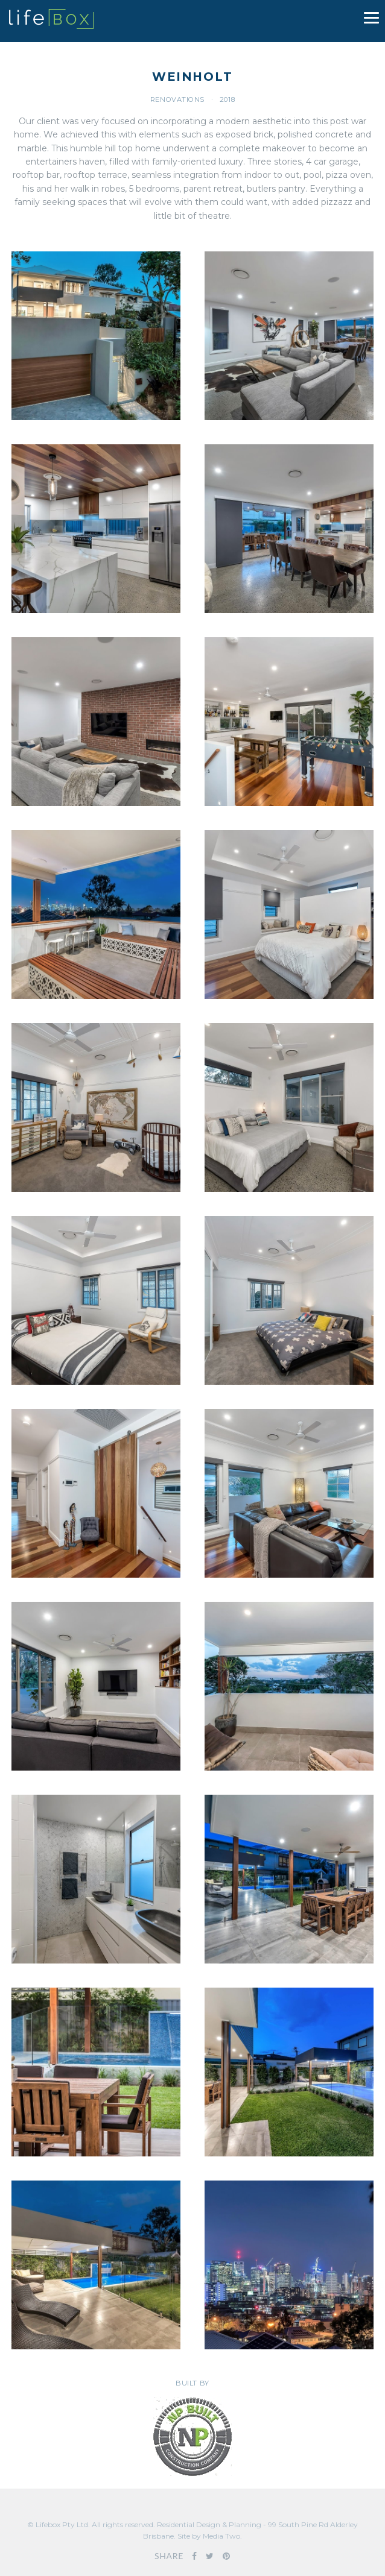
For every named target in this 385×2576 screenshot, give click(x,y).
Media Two (221, 2535)
